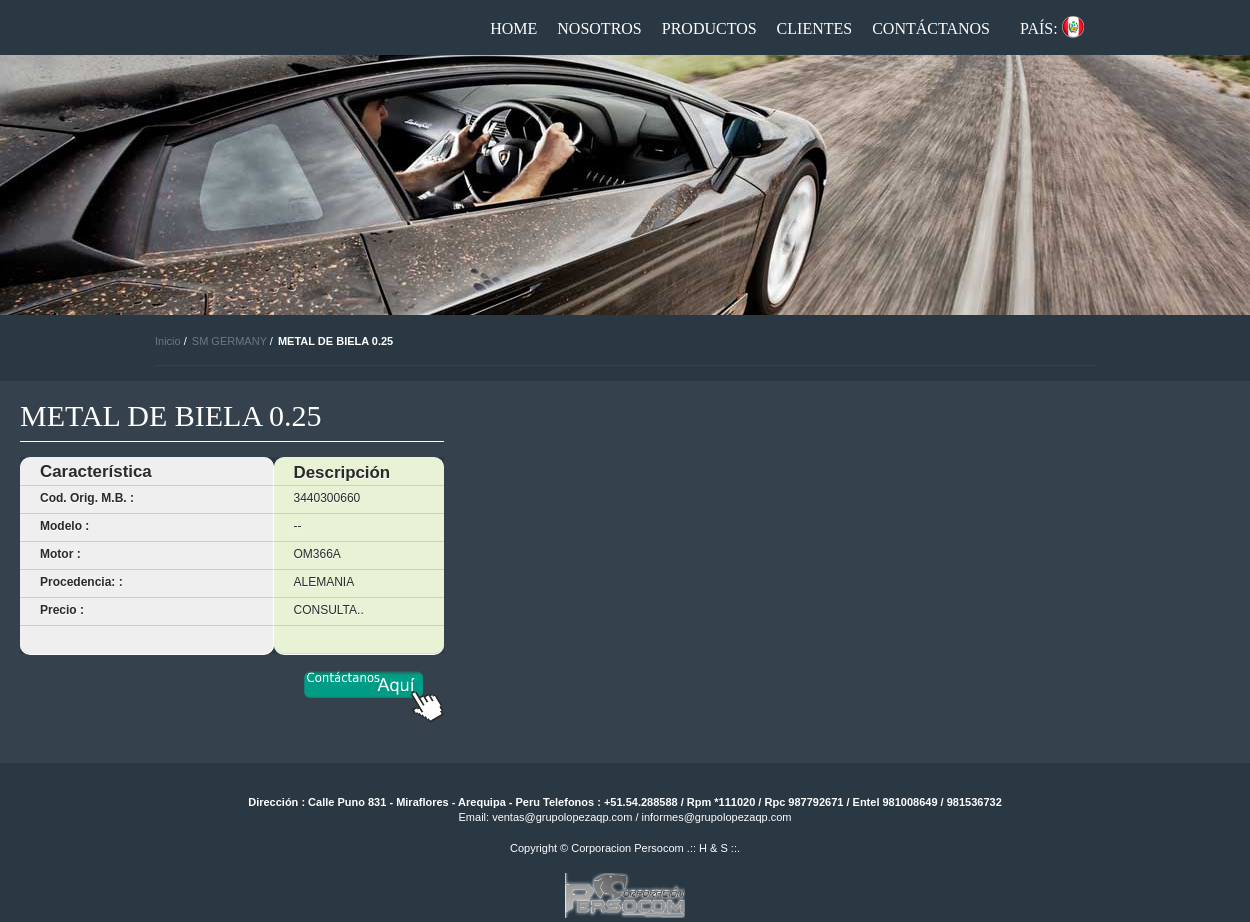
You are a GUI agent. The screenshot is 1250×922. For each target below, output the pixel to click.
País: (1039, 28)
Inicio (168, 341)
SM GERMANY (229, 341)
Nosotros (599, 28)
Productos (709, 28)
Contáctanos (931, 28)
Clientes (815, 28)
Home (513, 28)
